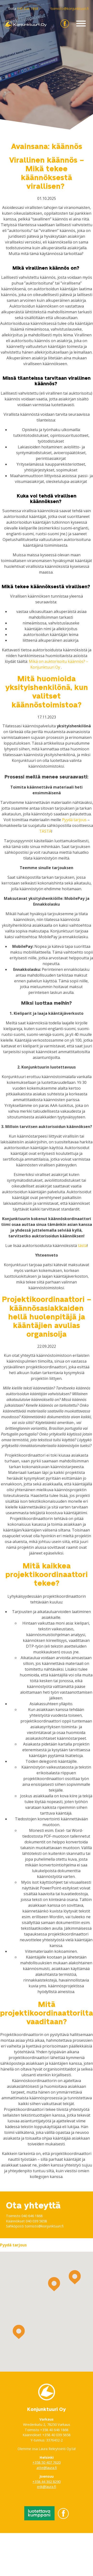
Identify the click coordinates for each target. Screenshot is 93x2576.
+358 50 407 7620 (46, 2462)
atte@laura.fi (47, 2467)
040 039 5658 (36, 2221)
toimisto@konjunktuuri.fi (70, 8)
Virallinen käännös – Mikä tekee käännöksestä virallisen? (46, 172)
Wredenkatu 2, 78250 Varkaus (46, 2424)
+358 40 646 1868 (54, 2430)
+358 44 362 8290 (46, 2481)
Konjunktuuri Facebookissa (65, 27)
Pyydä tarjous (74, 819)
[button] (54, 2284)
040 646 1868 (27, 8)
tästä (82, 1245)
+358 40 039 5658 (56, 2435)
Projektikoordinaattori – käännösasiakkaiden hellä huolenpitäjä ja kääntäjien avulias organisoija (46, 1316)
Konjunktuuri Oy (18, 31)
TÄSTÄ (45, 831)
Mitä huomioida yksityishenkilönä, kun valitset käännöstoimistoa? (46, 691)
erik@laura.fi (46, 2486)
